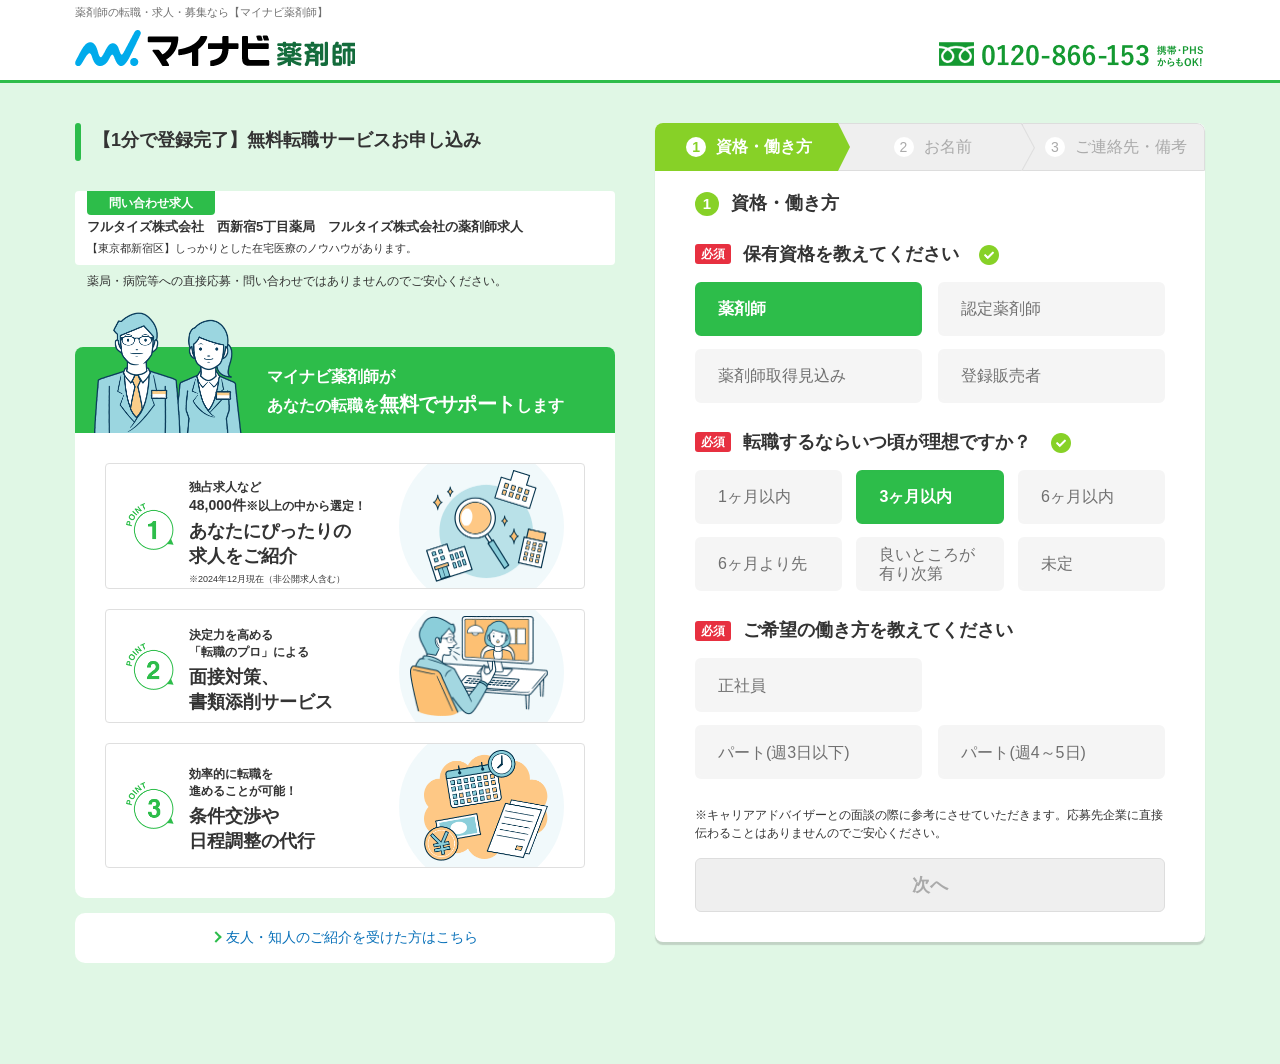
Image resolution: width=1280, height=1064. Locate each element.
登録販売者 (1001, 375)
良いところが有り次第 (927, 564)
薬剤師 (742, 308)
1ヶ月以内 (754, 496)
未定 (1057, 563)
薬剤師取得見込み (782, 375)
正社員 (742, 685)
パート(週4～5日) (1023, 752)
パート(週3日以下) (784, 752)
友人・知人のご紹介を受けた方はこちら (352, 937)
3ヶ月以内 (915, 496)
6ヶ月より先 (762, 563)
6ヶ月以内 (1077, 496)
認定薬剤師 (1001, 308)
